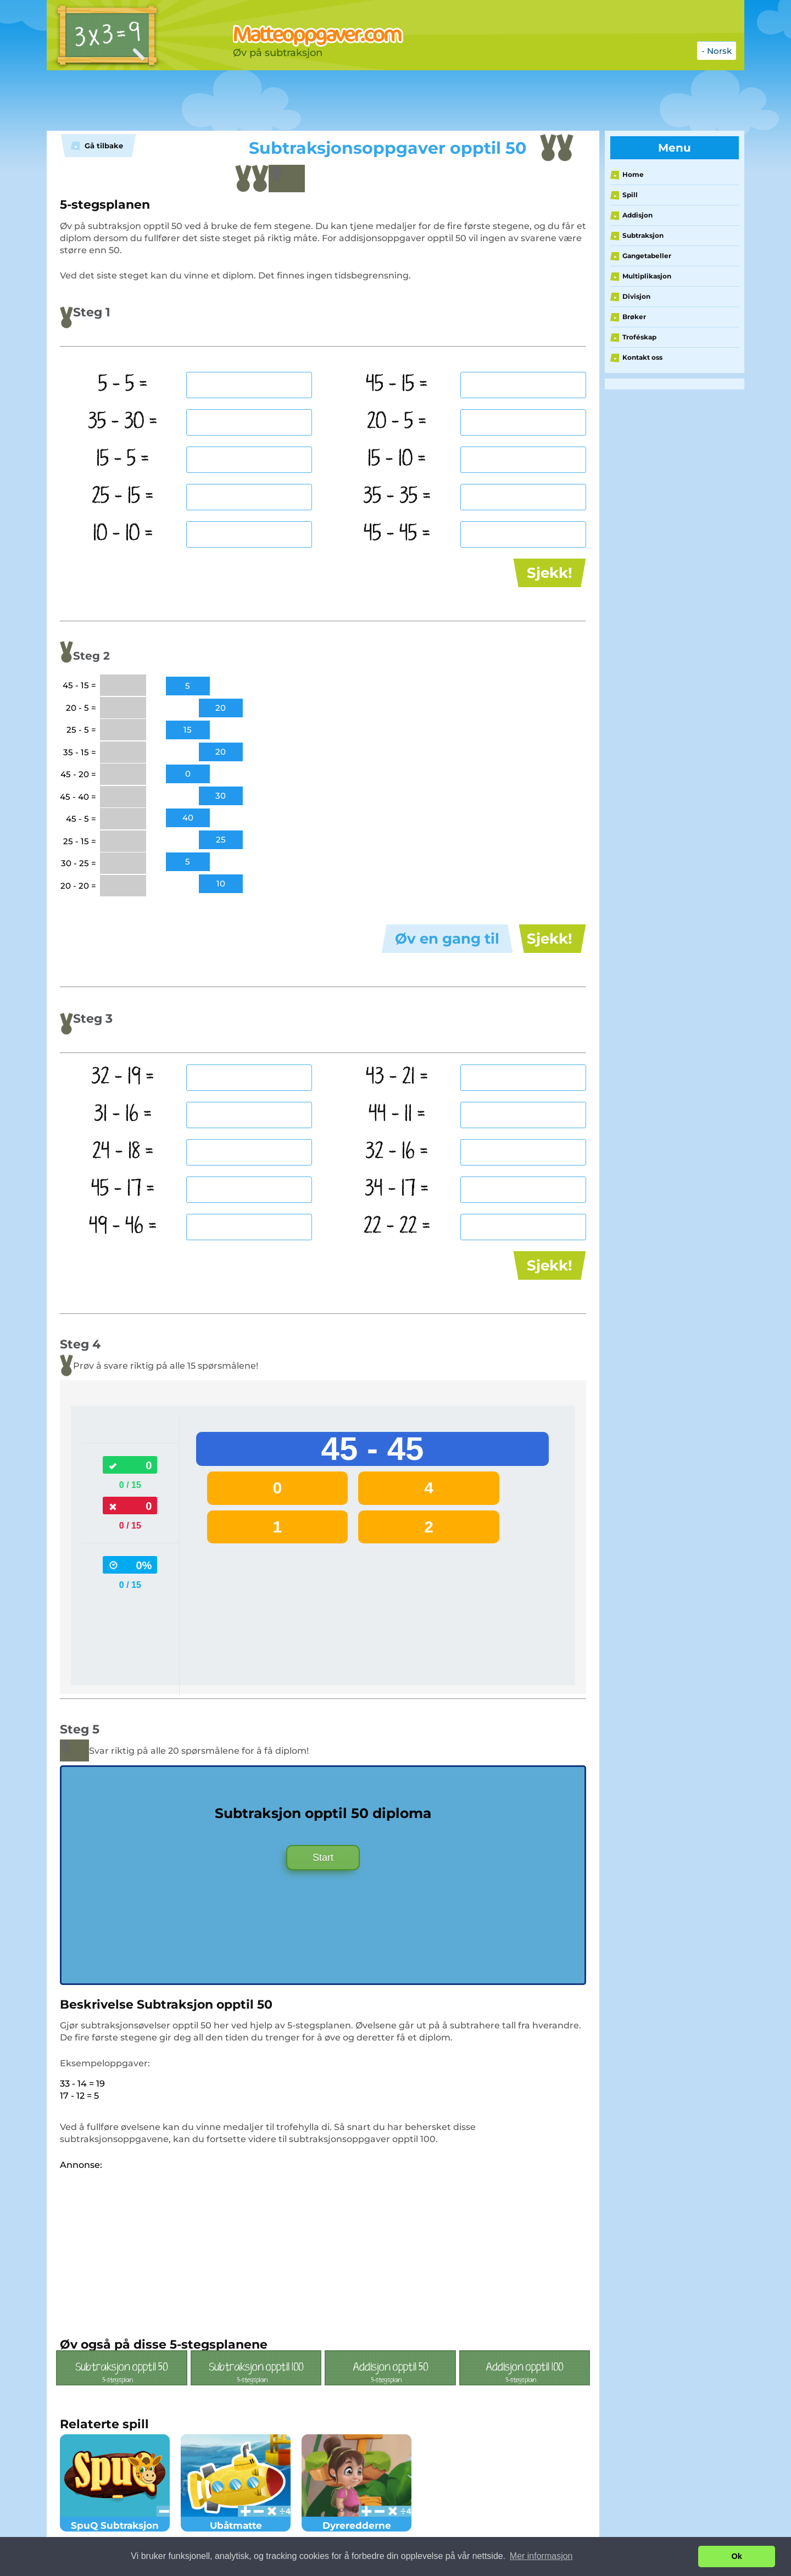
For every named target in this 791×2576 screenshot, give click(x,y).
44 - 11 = (397, 1114)
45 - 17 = (123, 1189)
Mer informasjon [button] (541, 2556)
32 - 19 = (122, 1077)
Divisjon (636, 296)
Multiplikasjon (646, 276)
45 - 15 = (397, 384)
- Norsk (716, 51)
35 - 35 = (397, 496)
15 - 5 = (122, 459)
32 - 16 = (396, 1151)
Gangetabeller (646, 256)
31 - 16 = (123, 1114)
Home (633, 174)
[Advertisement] (321, 100)
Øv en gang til (447, 938)
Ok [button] (737, 2556)
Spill (630, 195)
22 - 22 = (397, 1226)
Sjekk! (549, 573)
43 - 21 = (397, 1077)
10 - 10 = (123, 534)
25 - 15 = (123, 496)
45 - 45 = (397, 534)
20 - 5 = (397, 421)
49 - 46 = (123, 1226)
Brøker (634, 317)
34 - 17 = (397, 1189)
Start (323, 1857)
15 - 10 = (396, 459)
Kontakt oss (642, 357)
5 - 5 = (123, 384)
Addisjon (637, 215)
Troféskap (639, 337)
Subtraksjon (643, 235)
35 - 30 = (123, 421)
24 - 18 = (123, 1151)
